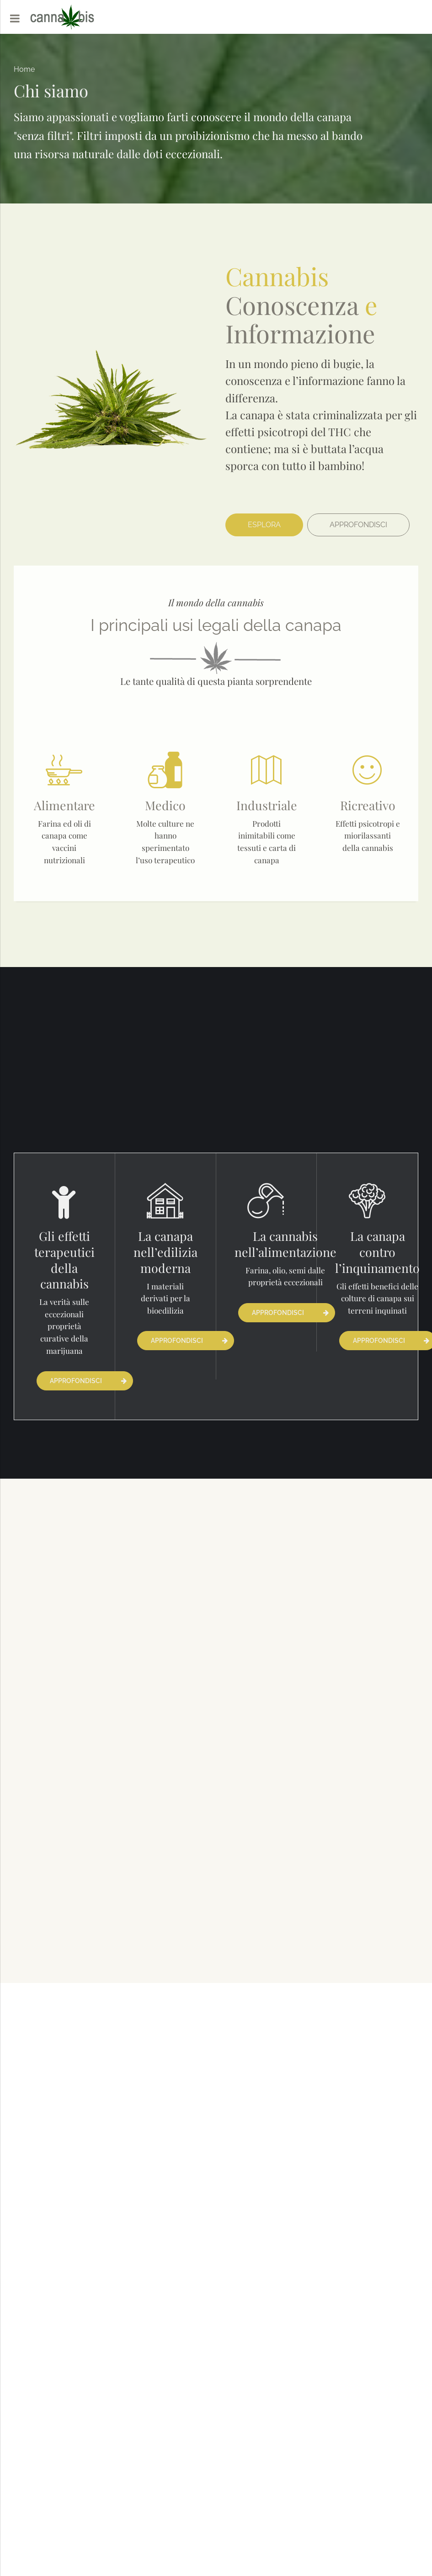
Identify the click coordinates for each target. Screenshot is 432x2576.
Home (24, 69)
